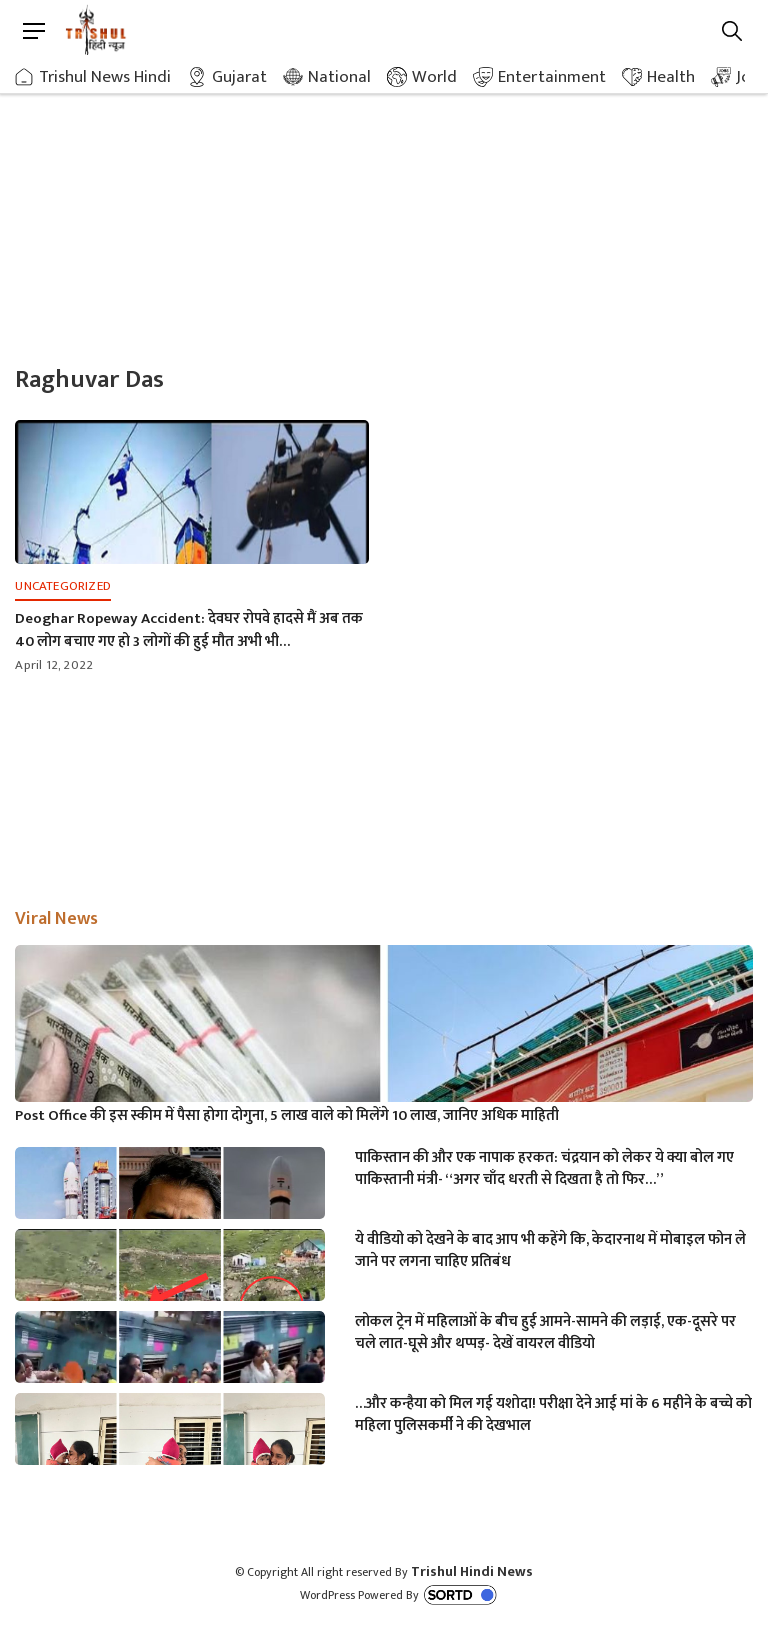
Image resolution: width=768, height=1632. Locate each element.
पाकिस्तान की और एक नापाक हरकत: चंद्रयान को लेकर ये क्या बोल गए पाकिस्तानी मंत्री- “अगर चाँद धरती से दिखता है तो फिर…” (544, 1169)
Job (748, 77)
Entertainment (552, 77)
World (434, 77)
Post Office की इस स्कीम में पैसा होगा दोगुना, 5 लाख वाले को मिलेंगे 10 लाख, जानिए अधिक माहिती (287, 1116)
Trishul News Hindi (105, 77)
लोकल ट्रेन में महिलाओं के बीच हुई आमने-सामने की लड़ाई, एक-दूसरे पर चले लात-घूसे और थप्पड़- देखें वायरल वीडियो (545, 1333)
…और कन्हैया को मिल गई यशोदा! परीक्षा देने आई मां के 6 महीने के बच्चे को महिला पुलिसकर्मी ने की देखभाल (553, 1415)
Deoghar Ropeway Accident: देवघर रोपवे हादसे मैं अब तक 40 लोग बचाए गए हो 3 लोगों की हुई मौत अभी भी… (189, 630)
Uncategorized (63, 586)
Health (671, 77)
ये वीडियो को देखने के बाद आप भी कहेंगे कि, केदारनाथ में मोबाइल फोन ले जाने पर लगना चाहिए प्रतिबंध (550, 1251)
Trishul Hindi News (472, 1571)
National (339, 77)
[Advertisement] (384, 210)
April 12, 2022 (54, 665)
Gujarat (239, 77)
